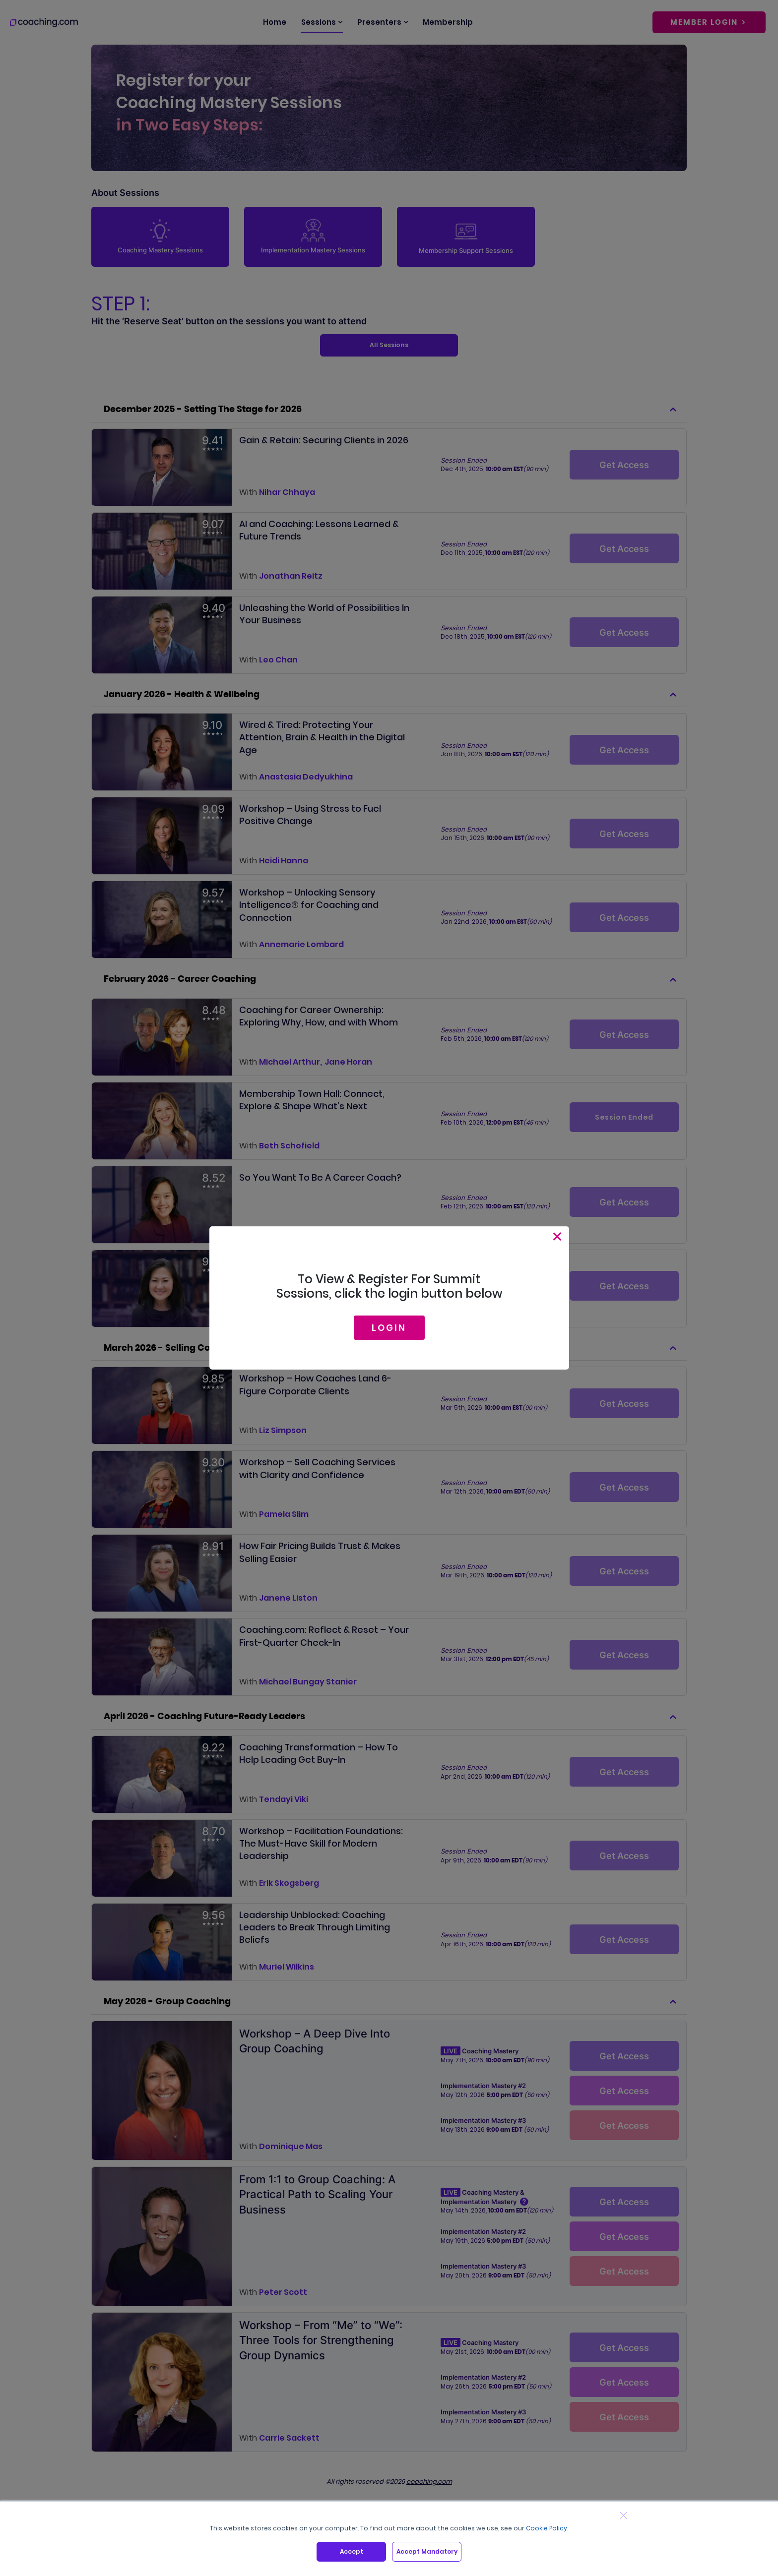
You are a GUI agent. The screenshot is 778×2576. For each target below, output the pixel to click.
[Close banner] (623, 2515)
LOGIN (389, 1327)
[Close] (557, 1236)
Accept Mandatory (426, 2551)
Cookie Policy (546, 2528)
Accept (351, 2551)
